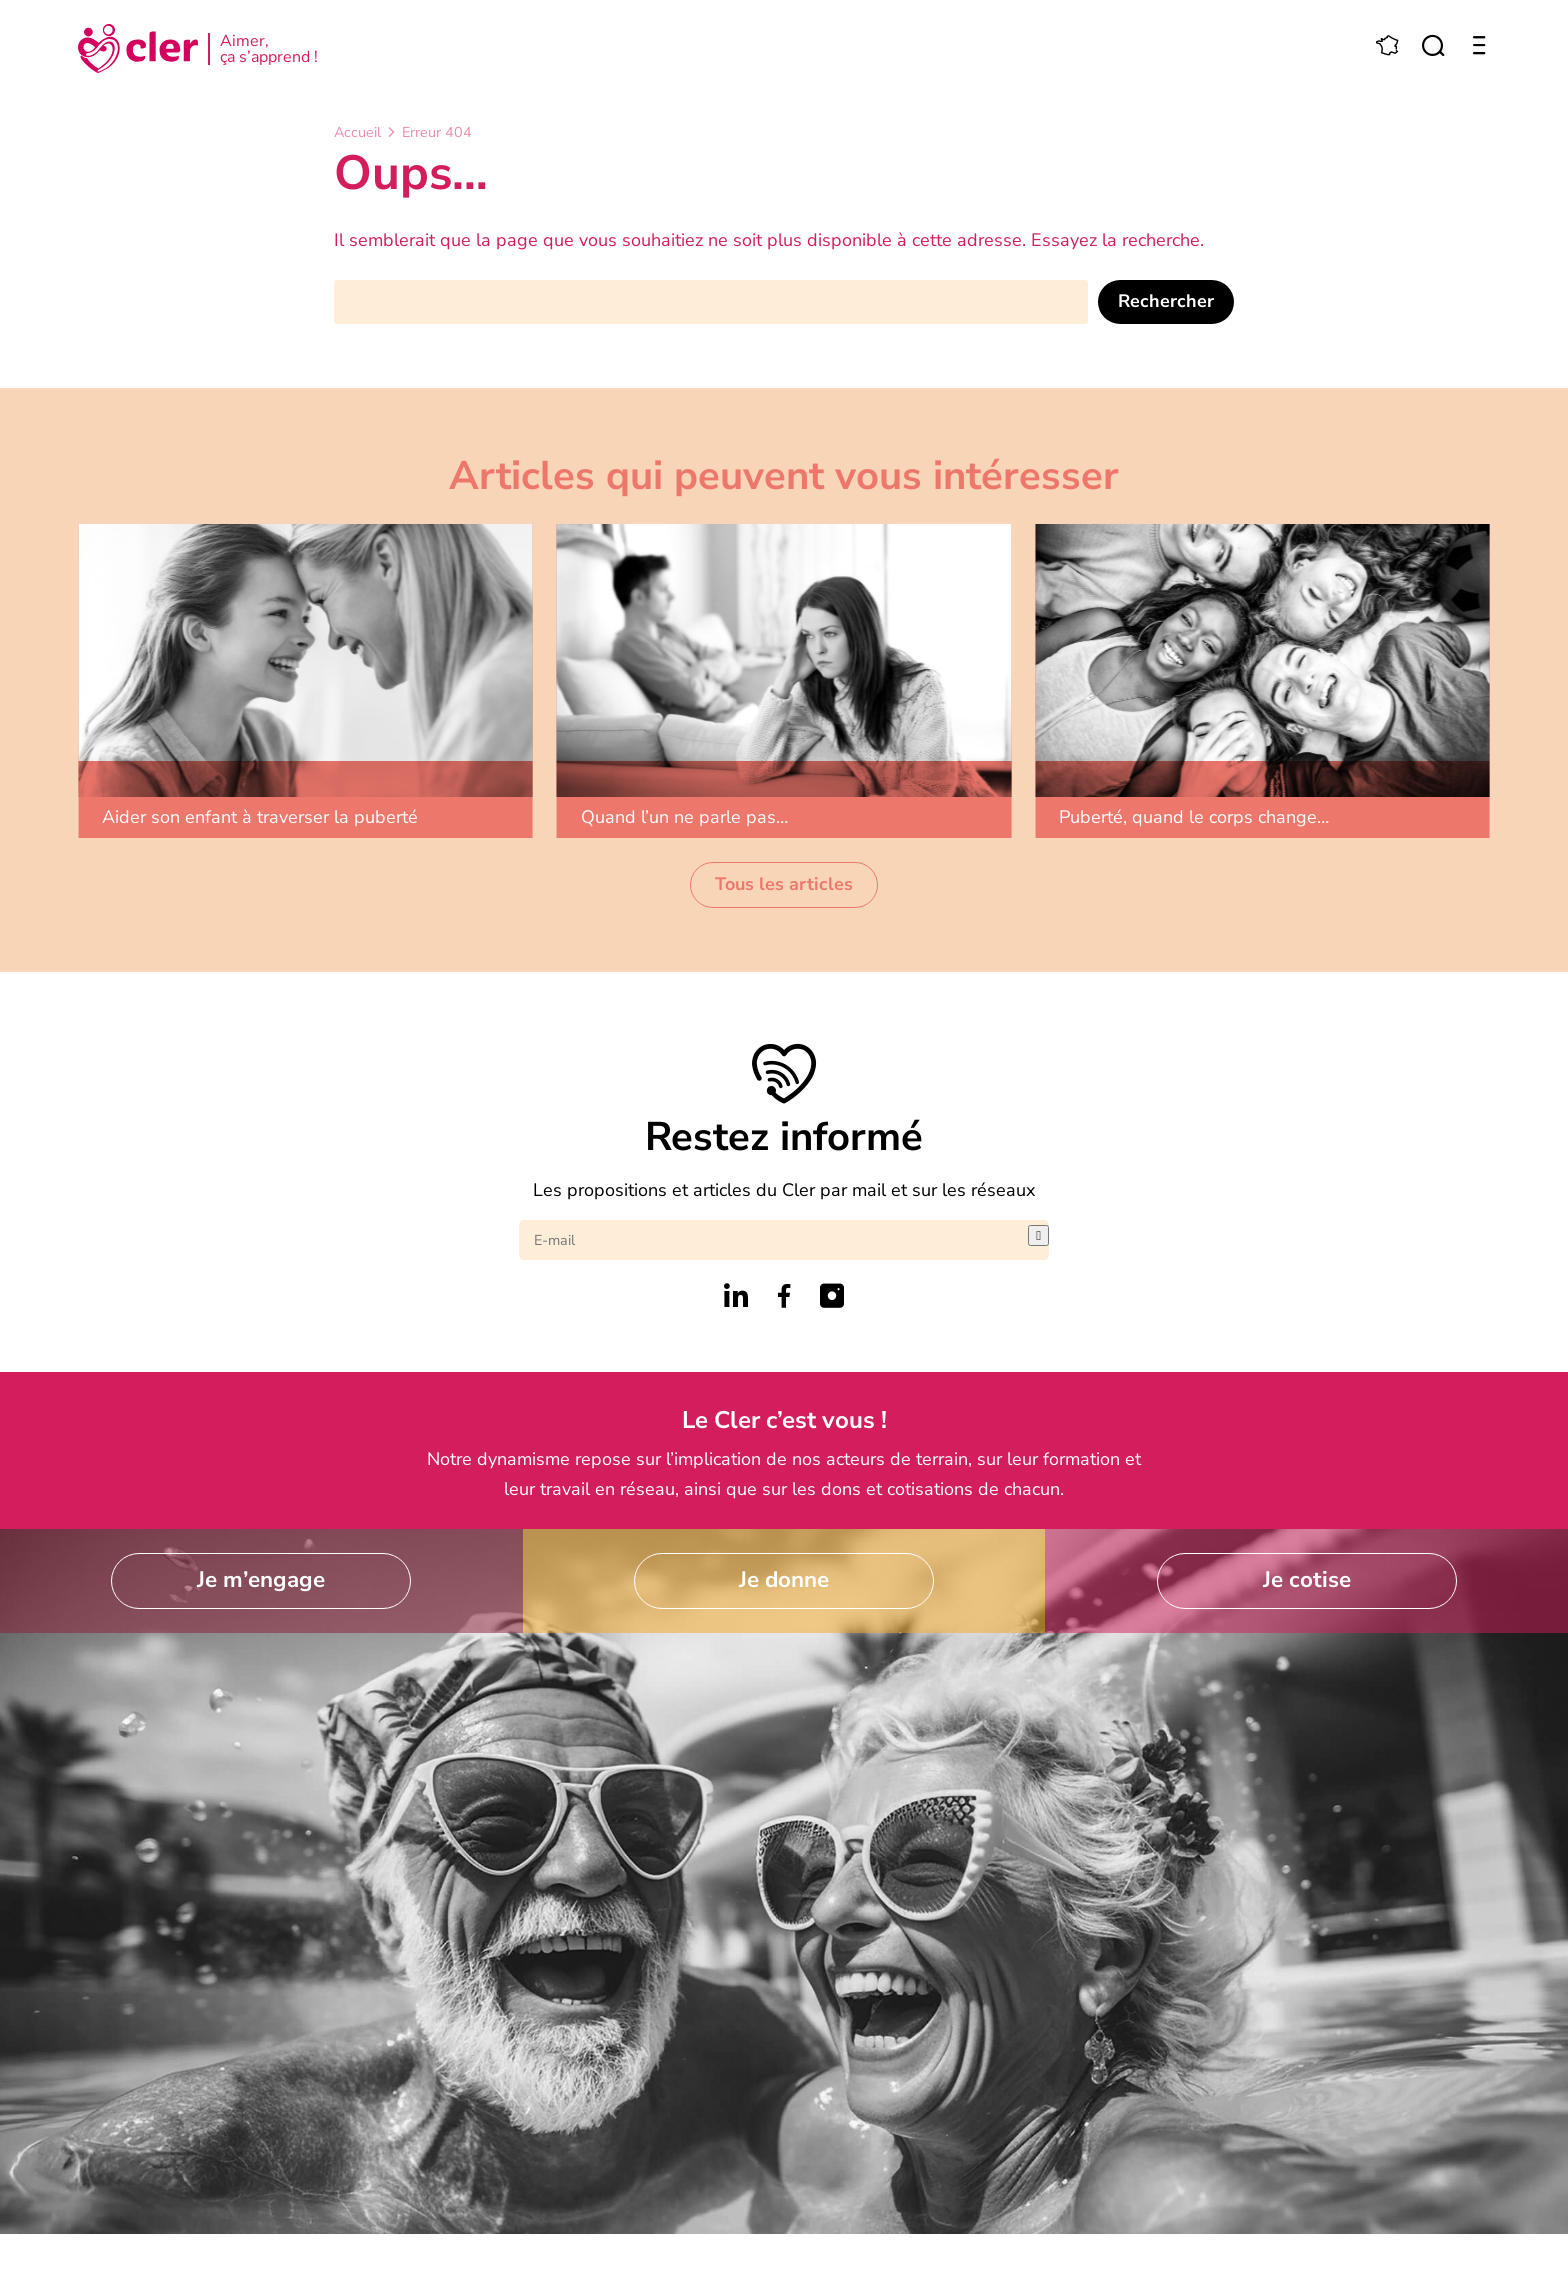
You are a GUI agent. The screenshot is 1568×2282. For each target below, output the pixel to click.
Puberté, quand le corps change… (1194, 817)
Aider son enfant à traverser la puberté (260, 817)
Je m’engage (261, 1579)
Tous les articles (784, 884)
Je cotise (1307, 1579)
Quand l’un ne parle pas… (684, 817)
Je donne (784, 1579)
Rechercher (1166, 301)
